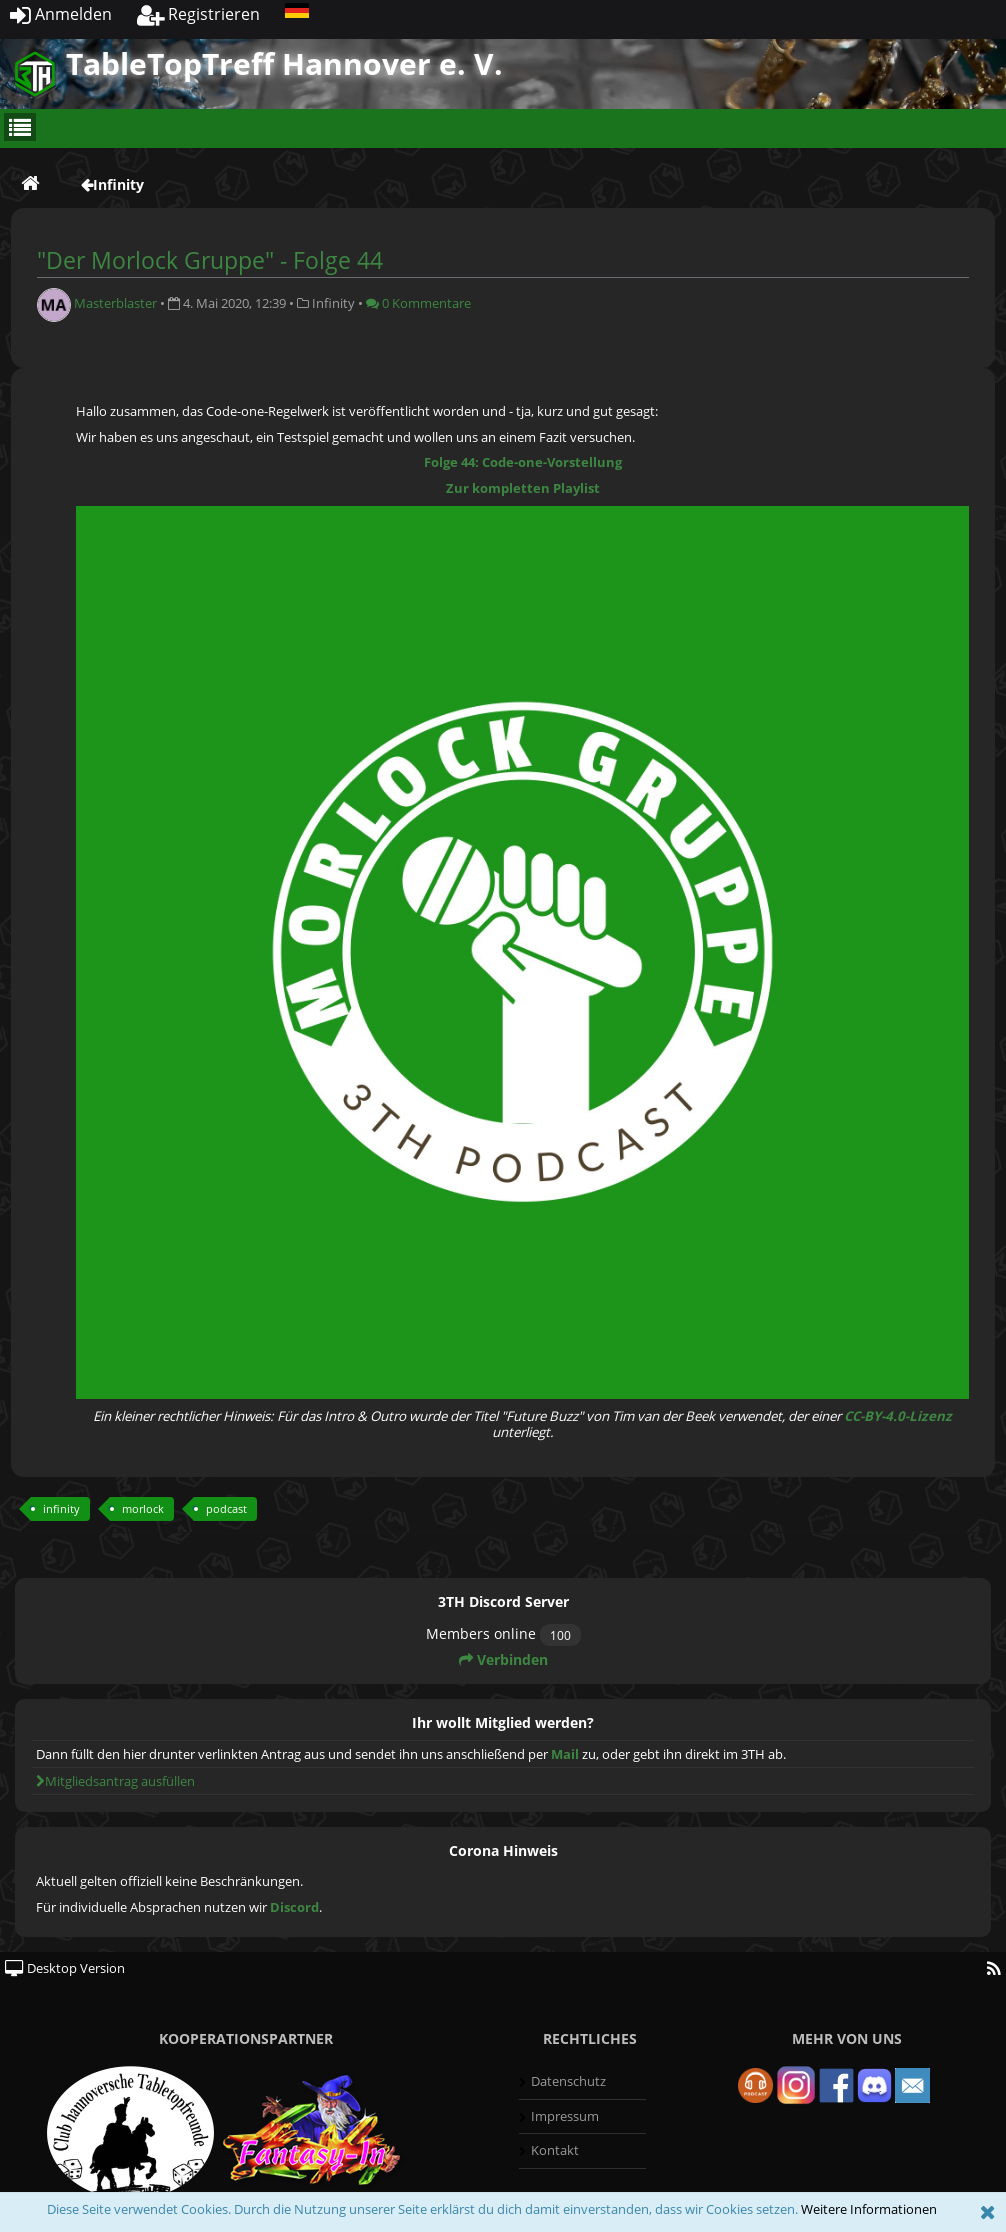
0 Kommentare (418, 303)
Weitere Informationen (869, 2209)
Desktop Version (65, 1968)
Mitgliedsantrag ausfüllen (115, 1781)
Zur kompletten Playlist (523, 488)
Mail (565, 1754)
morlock (143, 1508)
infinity (61, 1508)
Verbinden (503, 1659)
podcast (226, 1508)
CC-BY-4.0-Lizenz (898, 1416)
